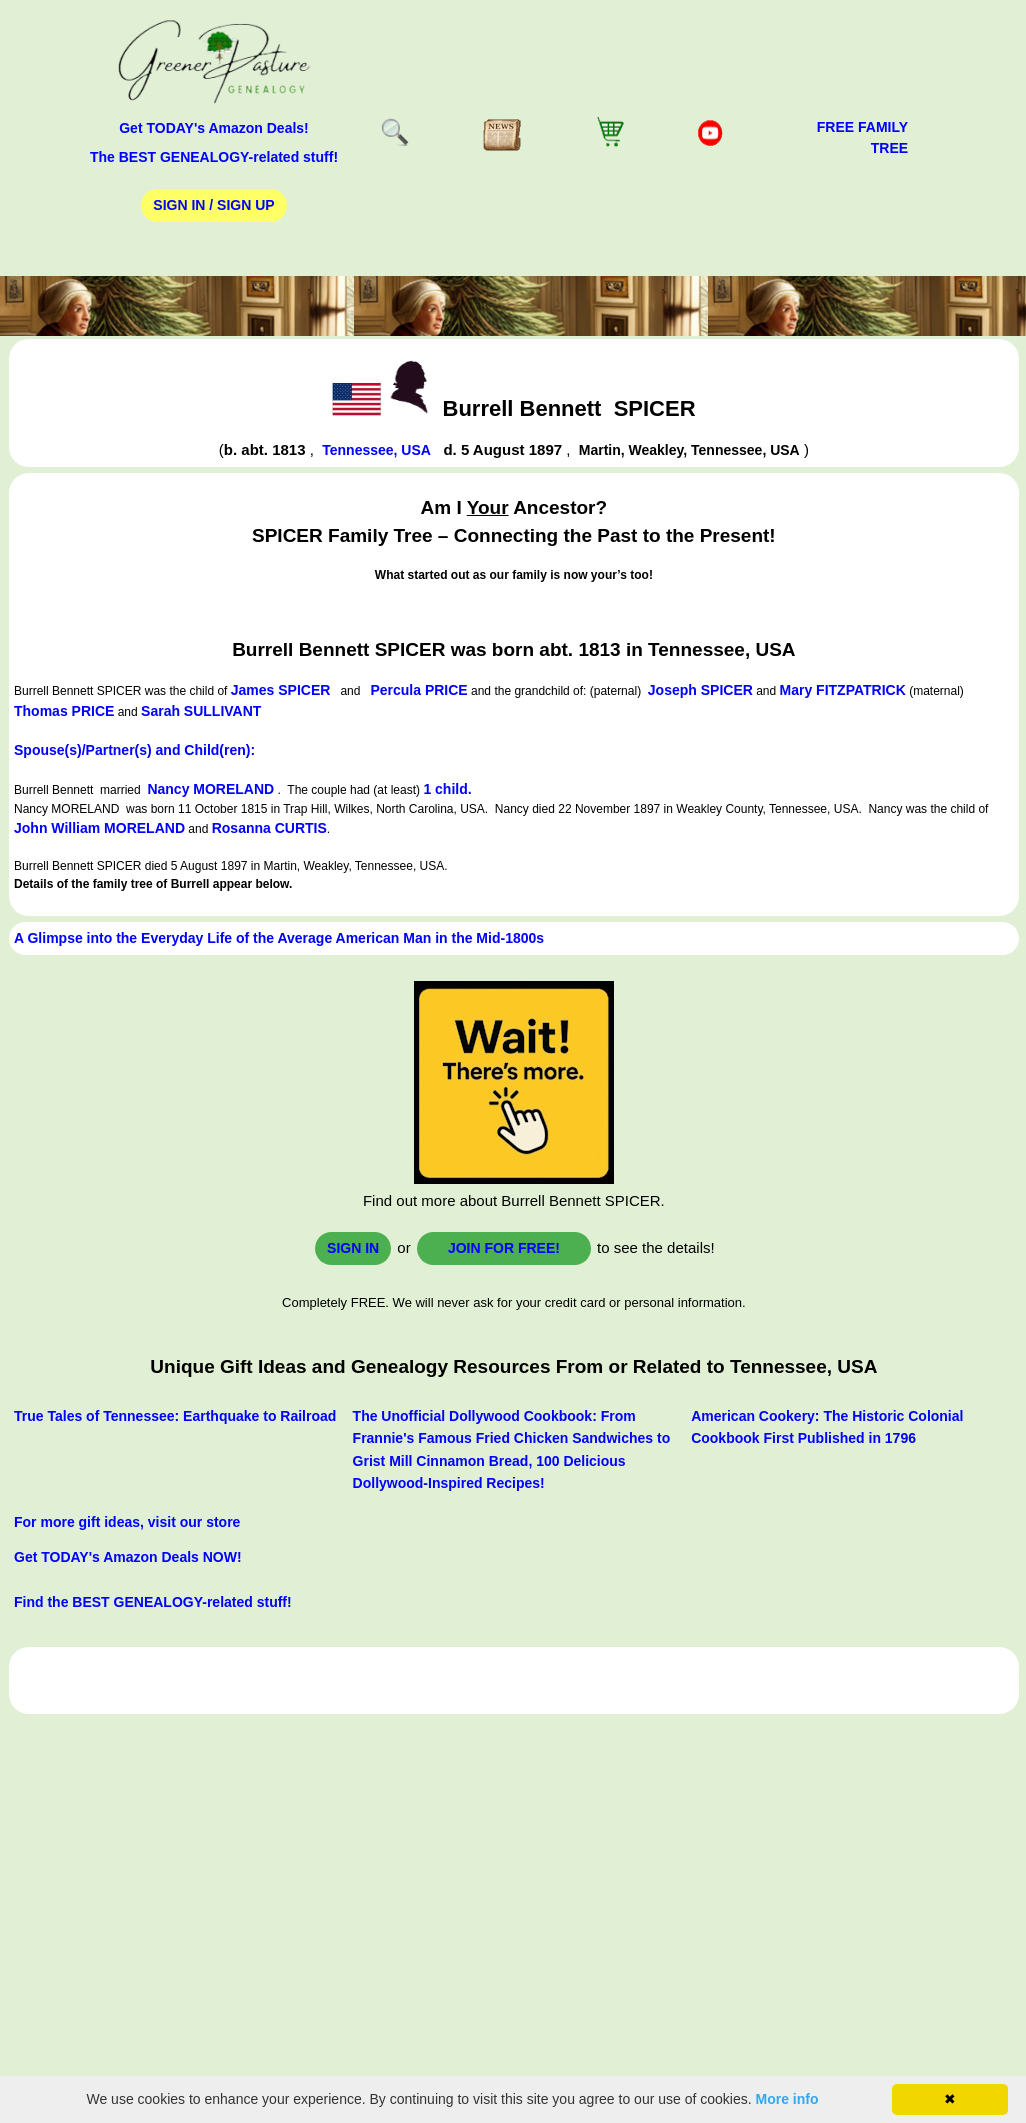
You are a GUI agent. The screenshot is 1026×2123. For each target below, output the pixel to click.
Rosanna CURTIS (269, 828)
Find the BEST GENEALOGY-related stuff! (153, 1602)
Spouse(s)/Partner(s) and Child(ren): (134, 750)
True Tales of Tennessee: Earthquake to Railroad (175, 1416)
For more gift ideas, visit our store (127, 1522)
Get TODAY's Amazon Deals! (214, 128)
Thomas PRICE (64, 711)
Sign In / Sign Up (213, 205)
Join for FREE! (504, 1248)
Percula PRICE (418, 690)
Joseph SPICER (700, 690)
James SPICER (281, 690)
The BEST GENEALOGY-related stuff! (214, 157)
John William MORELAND (99, 828)
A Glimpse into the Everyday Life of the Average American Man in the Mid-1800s (279, 938)
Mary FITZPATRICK (843, 690)
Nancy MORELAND (210, 789)
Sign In (353, 1248)
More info (787, 2099)
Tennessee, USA (376, 450)
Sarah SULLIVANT (201, 711)
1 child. (447, 789)
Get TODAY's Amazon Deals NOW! (128, 1557)
